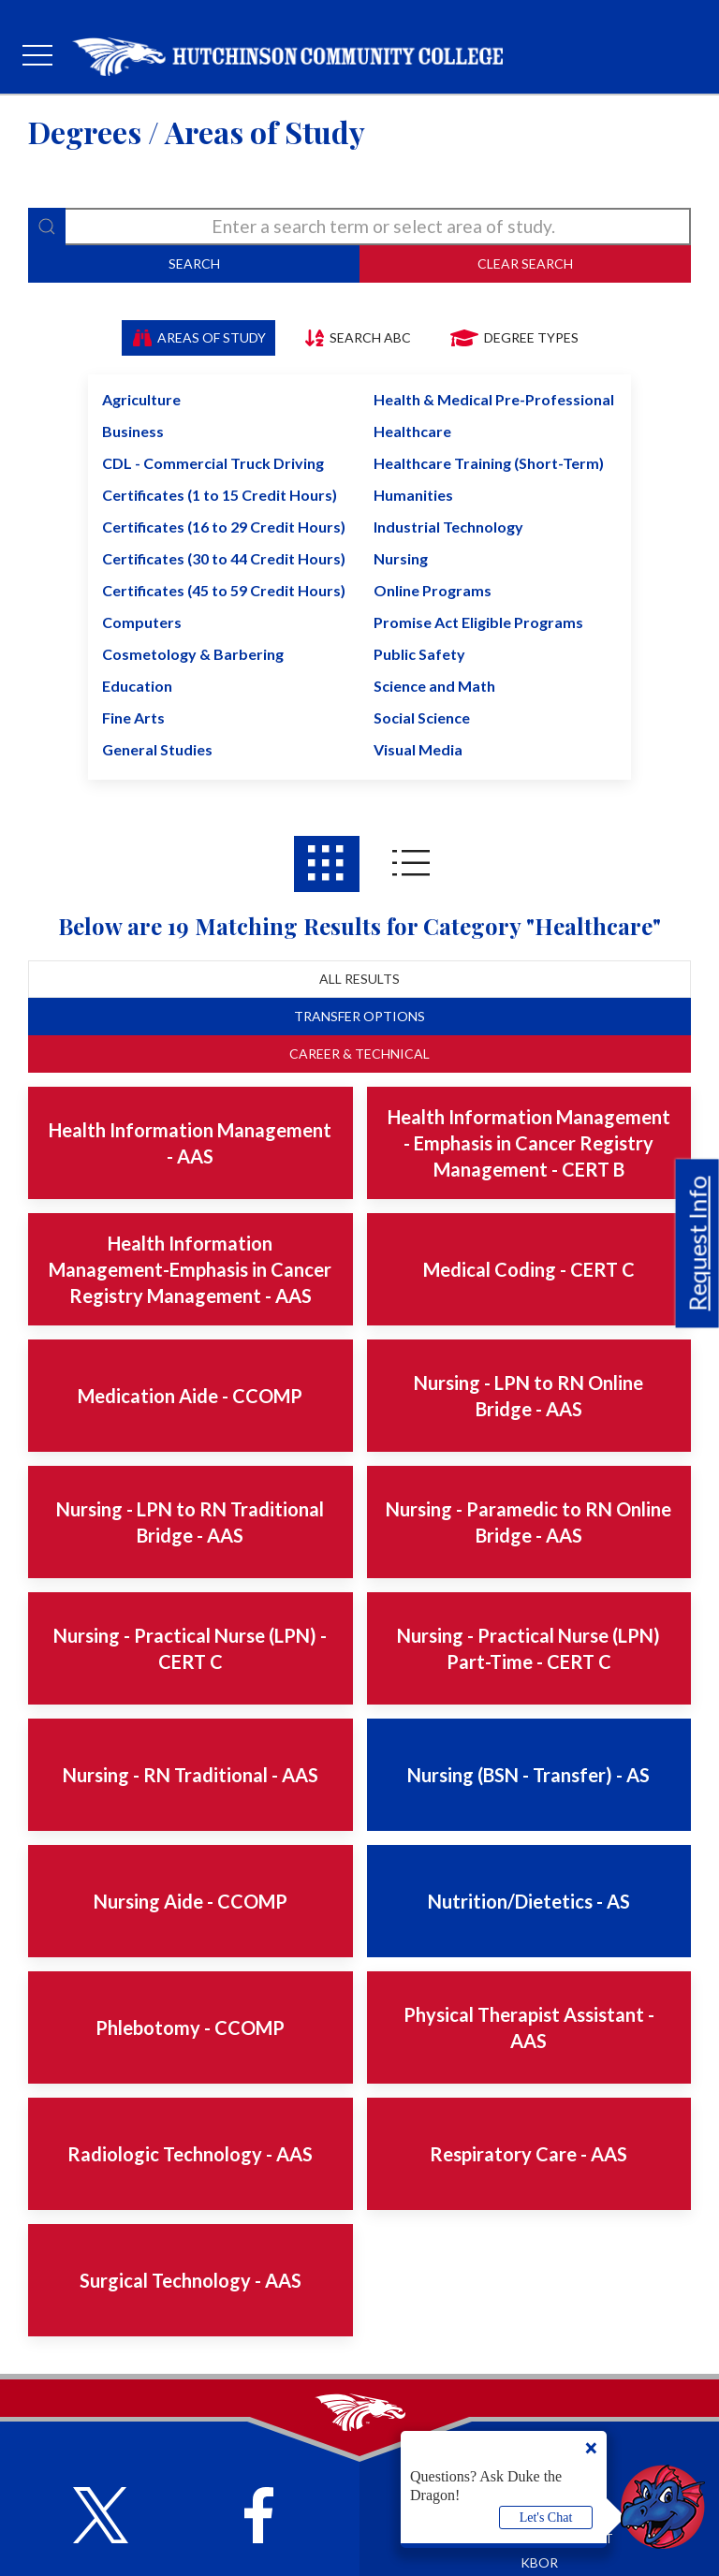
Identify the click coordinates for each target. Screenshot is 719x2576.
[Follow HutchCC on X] (100, 2517)
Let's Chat (546, 2517)
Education (137, 686)
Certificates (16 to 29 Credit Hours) (223, 526)
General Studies (157, 749)
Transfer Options (359, 1016)
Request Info (697, 1243)
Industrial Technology (448, 526)
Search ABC (357, 337)
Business (133, 431)
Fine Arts (133, 717)
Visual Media (418, 749)
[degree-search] (359, 226)
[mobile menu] (37, 56)
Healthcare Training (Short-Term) (489, 463)
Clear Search (525, 263)
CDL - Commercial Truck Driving (213, 463)
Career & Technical (359, 1053)
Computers (142, 622)
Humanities (413, 495)
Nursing (401, 558)
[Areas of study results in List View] (411, 864)
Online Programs (433, 590)
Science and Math (434, 686)
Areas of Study (199, 337)
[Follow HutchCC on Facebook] (258, 2517)
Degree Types (513, 337)
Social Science (422, 717)
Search (194, 263)
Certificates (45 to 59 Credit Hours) (223, 590)
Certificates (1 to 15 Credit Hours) (219, 495)
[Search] (47, 226)
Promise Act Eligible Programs (478, 622)
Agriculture (141, 399)
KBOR (539, 2562)
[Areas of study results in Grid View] (327, 864)
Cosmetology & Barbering (193, 654)
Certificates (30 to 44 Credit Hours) (223, 558)
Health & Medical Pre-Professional (494, 399)
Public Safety (419, 654)
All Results (359, 979)
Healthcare (412, 431)
